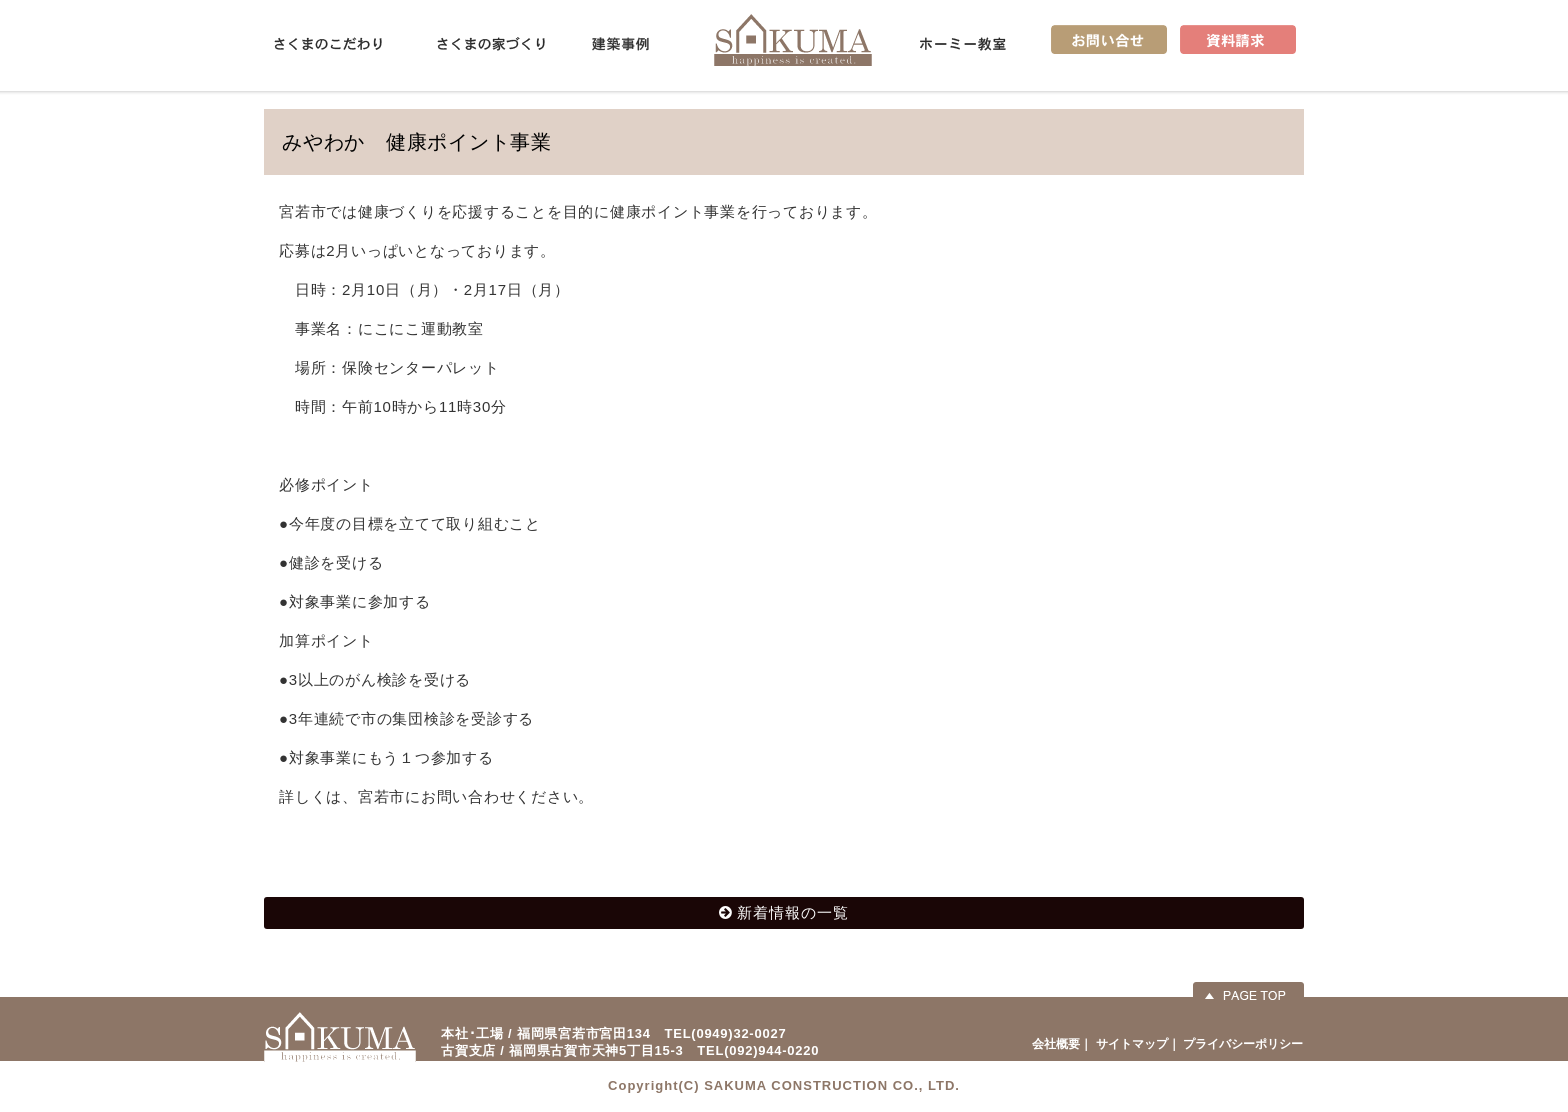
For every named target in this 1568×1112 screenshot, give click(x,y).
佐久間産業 (793, 39)
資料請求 (1238, 39)
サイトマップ (1132, 1044)
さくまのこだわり (328, 44)
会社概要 (1056, 1044)
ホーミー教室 (963, 44)
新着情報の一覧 (793, 912)
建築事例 (620, 44)
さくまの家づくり (491, 44)
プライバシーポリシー (1243, 1044)
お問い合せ (1109, 39)
